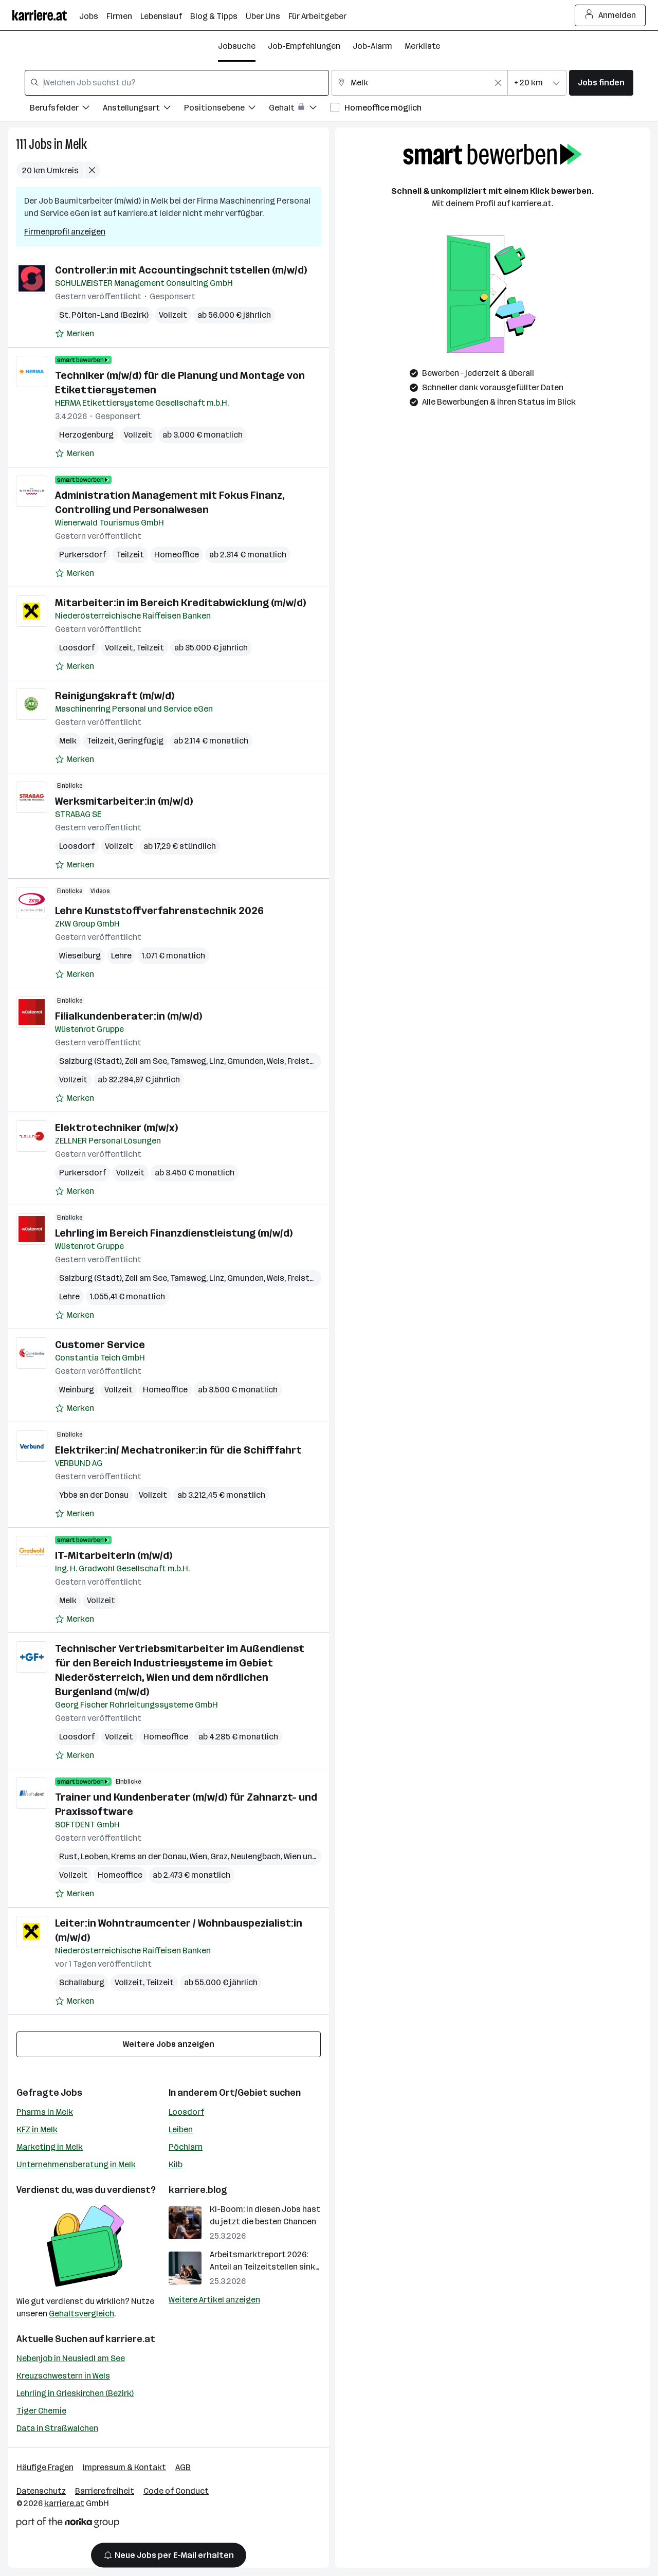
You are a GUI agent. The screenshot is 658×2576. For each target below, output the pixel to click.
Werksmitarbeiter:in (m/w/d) (124, 801)
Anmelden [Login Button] (610, 15)
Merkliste (422, 46)
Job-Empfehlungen (304, 46)
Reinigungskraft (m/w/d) (114, 696)
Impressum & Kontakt (124, 2467)
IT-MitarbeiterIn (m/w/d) (113, 1555)
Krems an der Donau (149, 1856)
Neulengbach (256, 1856)
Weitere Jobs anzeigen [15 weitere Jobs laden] (168, 2044)
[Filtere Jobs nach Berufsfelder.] (66, 109)
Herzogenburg (86, 435)
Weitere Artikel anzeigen (214, 2300)
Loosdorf (77, 647)
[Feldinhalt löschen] (498, 83)
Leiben (181, 2129)
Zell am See (146, 1061)
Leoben (94, 1856)
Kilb (175, 2164)
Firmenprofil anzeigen (64, 232)
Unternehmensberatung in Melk (76, 2164)
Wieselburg (80, 955)
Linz (216, 1061)
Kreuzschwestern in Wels (63, 2376)
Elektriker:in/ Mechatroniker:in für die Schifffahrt (178, 1450)
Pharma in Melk (44, 2112)
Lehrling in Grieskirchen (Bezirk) (75, 2393)
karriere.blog (198, 2190)
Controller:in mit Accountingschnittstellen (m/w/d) (181, 270)
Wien (198, 1856)
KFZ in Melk (37, 2129)
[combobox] (177, 83)
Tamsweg (188, 1061)
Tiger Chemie (41, 2411)
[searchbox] (177, 83)
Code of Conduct (176, 2491)
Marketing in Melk (49, 2147)
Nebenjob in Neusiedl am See (70, 2358)
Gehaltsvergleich (81, 2313)
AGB (183, 2467)
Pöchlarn (186, 2147)
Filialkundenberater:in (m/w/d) (128, 1016)
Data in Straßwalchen (57, 2428)
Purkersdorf (82, 554)
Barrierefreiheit (104, 2491)
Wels (275, 1061)
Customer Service (100, 1344)
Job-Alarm (372, 46)
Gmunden (245, 1061)
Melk (76, 144)
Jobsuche (236, 46)
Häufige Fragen (45, 2467)
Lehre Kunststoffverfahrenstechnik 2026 (159, 910)
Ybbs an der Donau (94, 1495)
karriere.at (130, 2339)
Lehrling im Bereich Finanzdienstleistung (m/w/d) (174, 1233)
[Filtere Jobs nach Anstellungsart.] (143, 109)
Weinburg (76, 1389)
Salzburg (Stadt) (90, 1061)
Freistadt (305, 1061)
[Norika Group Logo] (67, 2524)
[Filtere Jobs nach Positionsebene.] (226, 109)
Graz (219, 1856)
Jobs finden (601, 82)
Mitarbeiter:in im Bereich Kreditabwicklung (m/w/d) (180, 602)
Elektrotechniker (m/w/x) (116, 1127)
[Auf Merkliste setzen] (74, 334)
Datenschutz (41, 2491)
